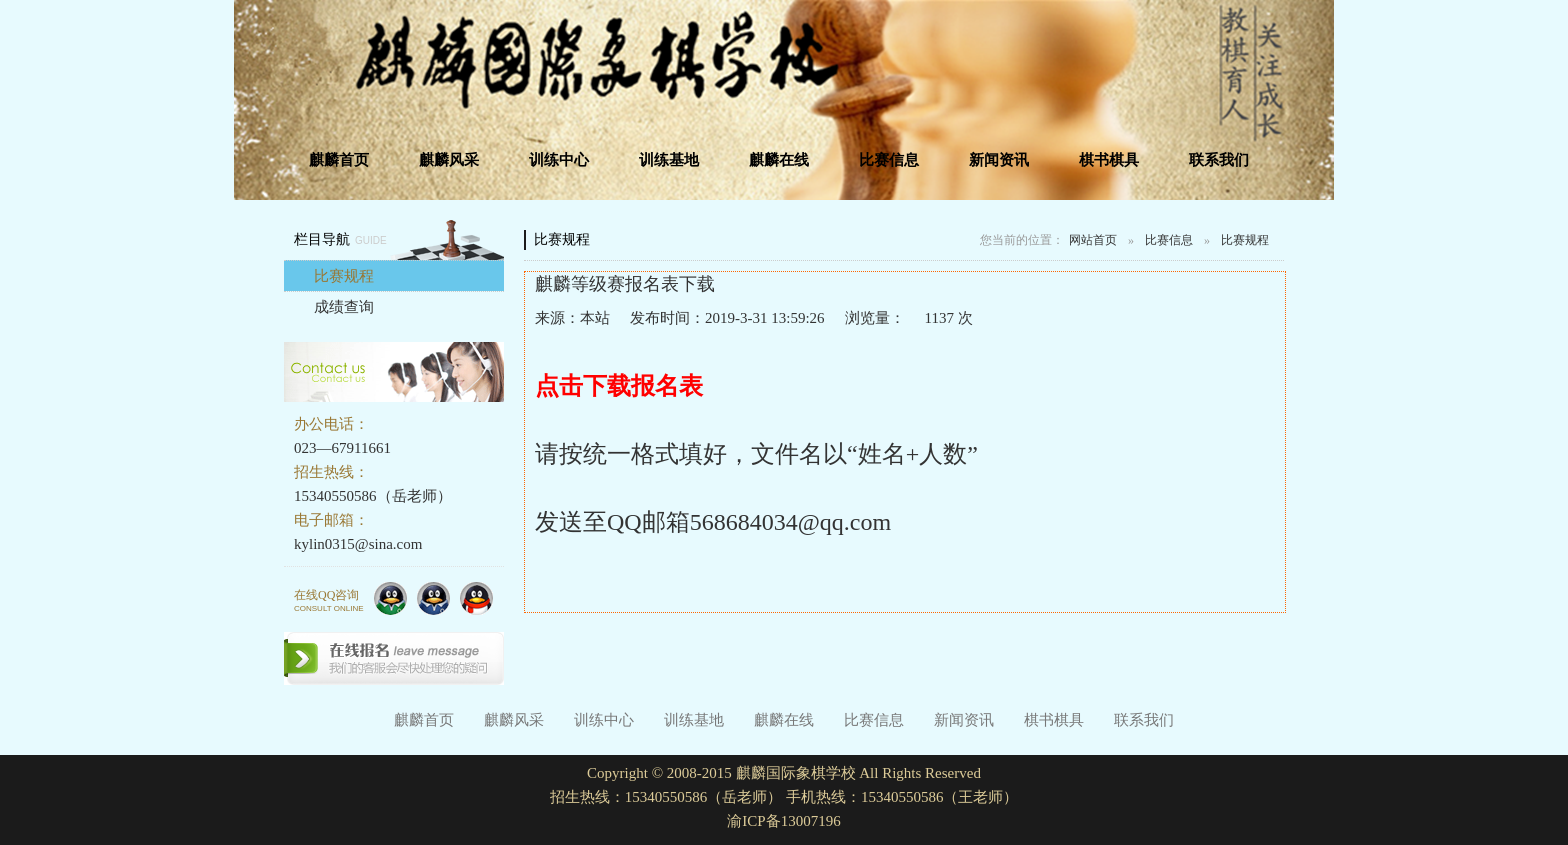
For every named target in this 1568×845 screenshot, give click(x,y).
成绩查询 (344, 307)
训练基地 (669, 160)
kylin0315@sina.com (358, 544)
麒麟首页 (339, 160)
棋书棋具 (1109, 160)
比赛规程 (344, 276)
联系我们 (1219, 160)
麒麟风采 (449, 160)
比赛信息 (889, 160)
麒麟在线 (779, 160)
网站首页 (1093, 240)
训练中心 (559, 160)
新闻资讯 (999, 160)
